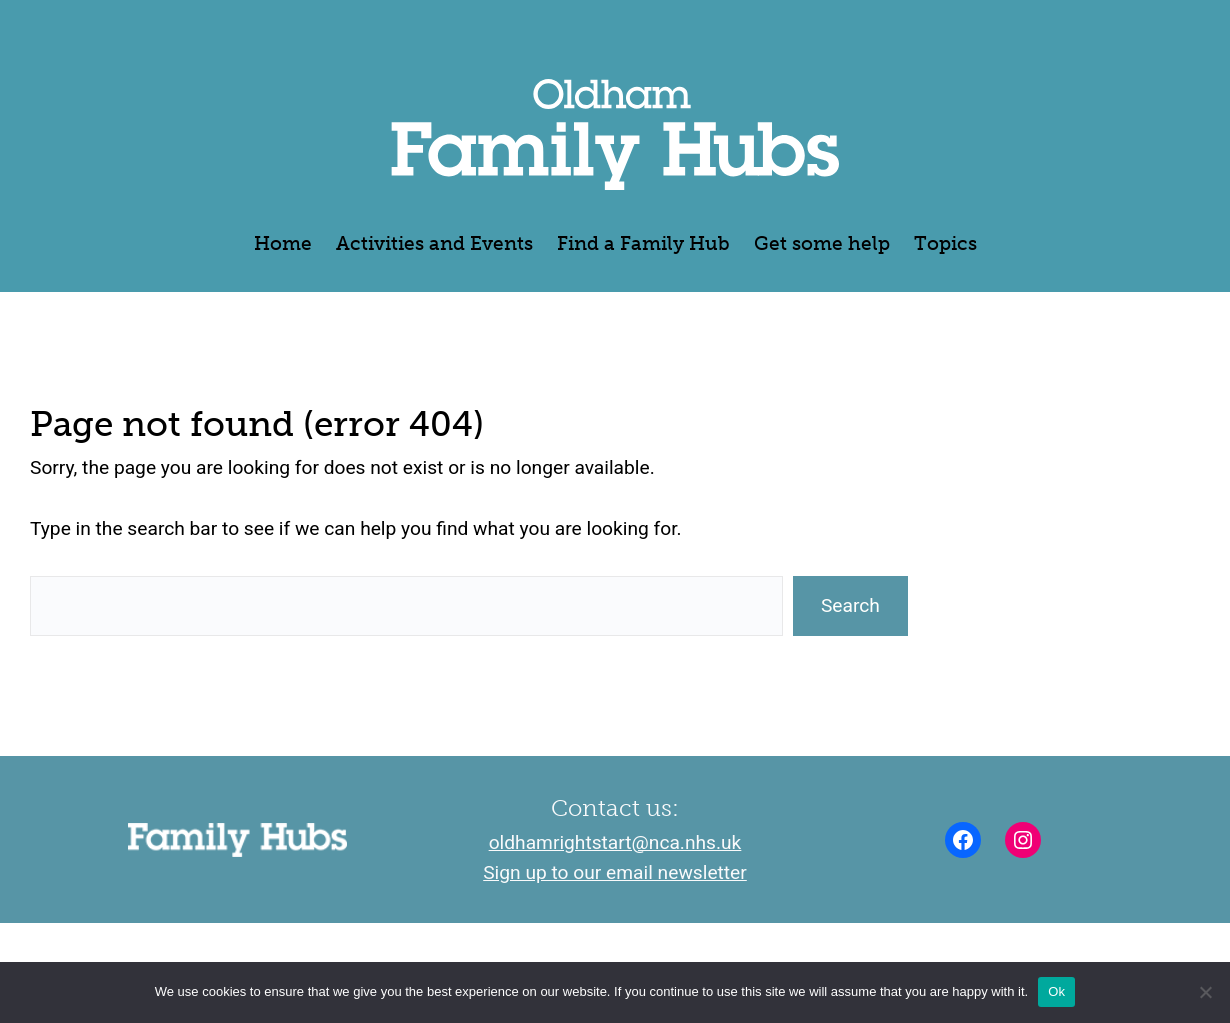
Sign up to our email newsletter (615, 872)
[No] (1205, 992)
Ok (1056, 991)
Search (850, 605)
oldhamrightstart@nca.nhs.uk (615, 842)
